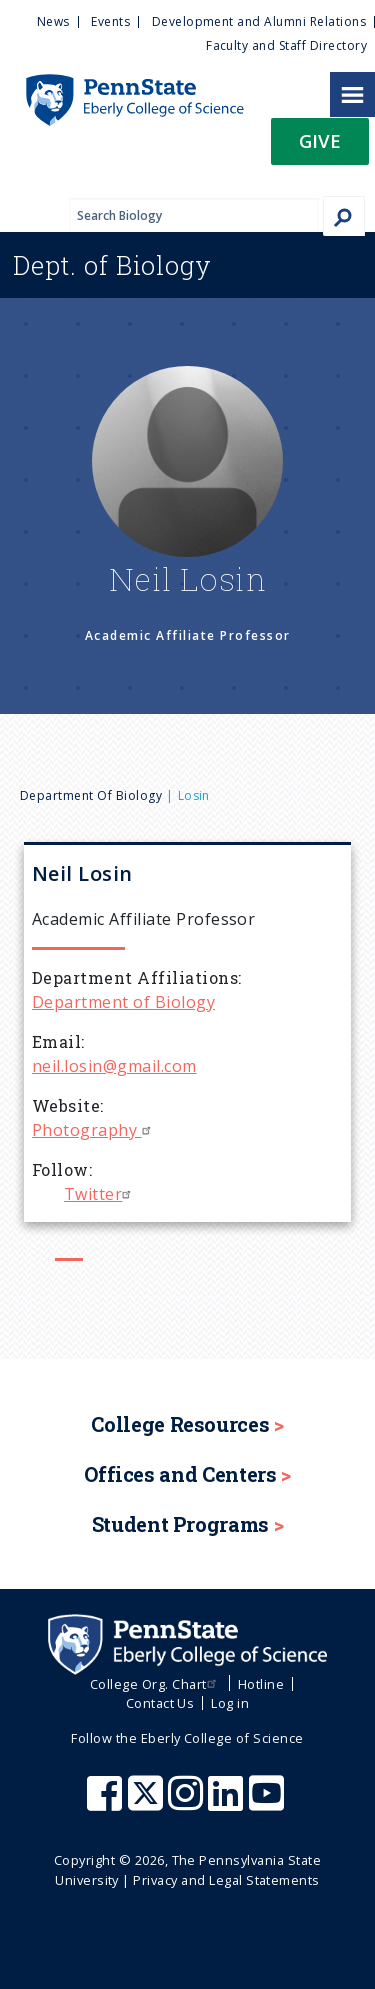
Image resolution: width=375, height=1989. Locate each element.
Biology (112, 265)
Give (320, 140)
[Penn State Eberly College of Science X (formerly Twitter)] (148, 1803)
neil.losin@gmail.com (114, 1066)
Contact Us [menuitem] (160, 1703)
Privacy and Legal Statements (226, 1880)
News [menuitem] (53, 21)
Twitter (100, 1194)
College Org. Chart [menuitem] (155, 1684)
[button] (320, 147)
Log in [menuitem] (230, 1703)
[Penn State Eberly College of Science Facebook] (107, 1803)
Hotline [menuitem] (261, 1684)
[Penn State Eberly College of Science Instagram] (188, 1803)
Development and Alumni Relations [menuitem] (259, 21)
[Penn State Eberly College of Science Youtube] (268, 1803)
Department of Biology (91, 795)
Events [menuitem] (110, 21)
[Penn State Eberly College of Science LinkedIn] (228, 1803)
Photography (94, 1130)
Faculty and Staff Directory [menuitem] (286, 45)
